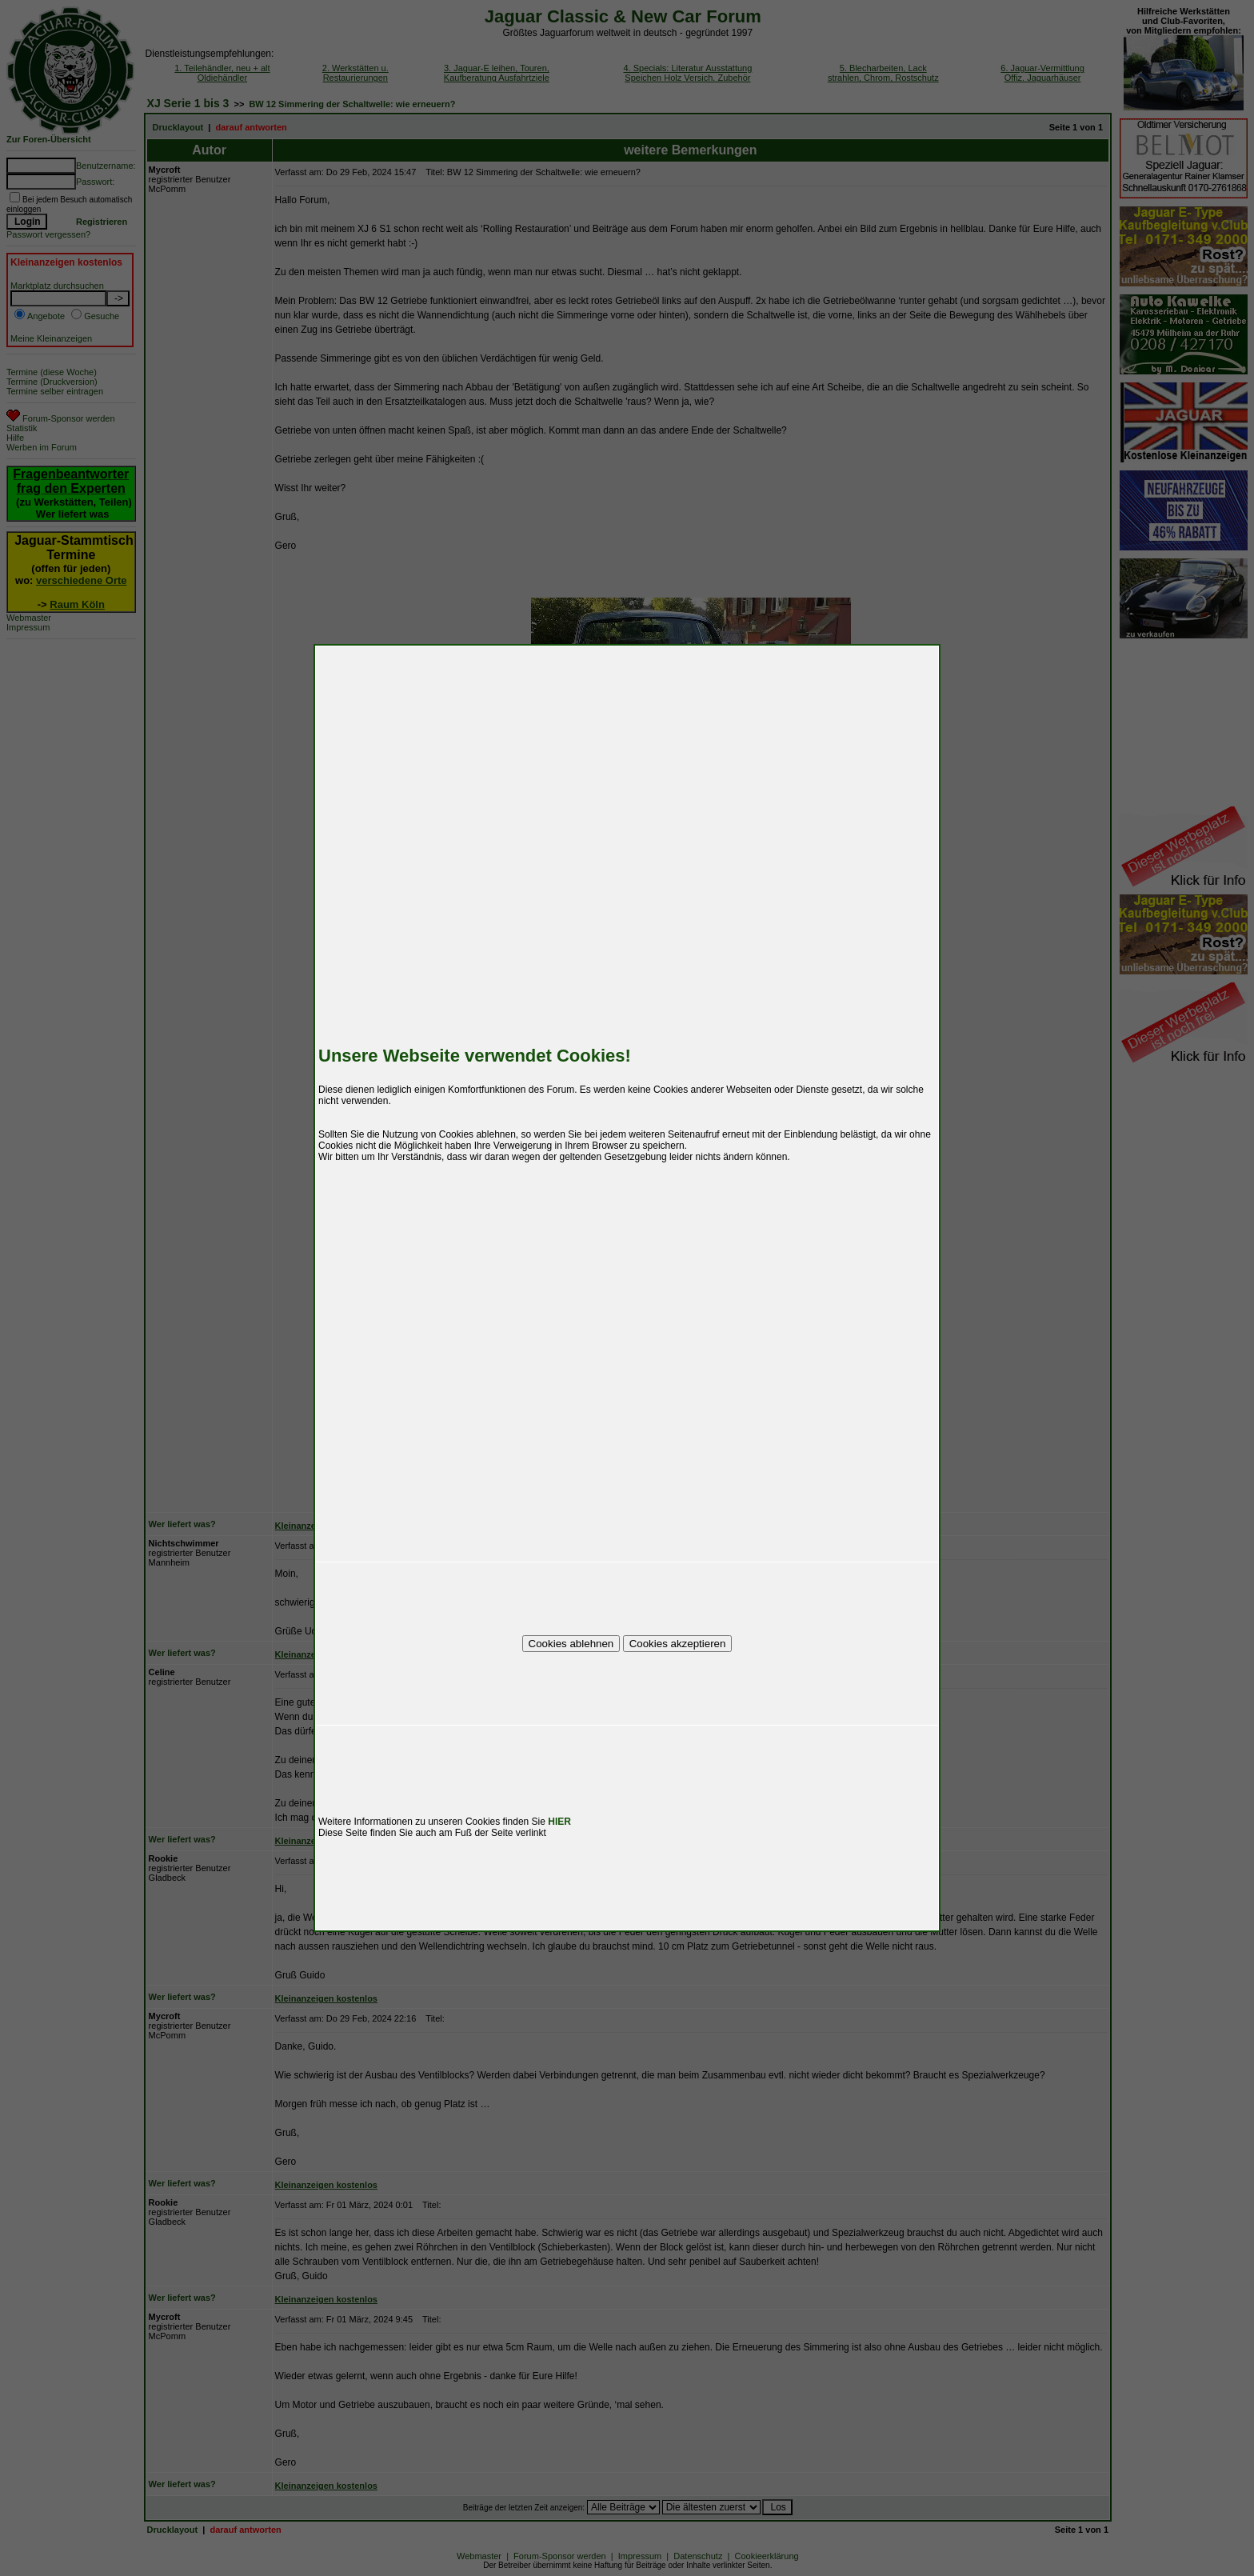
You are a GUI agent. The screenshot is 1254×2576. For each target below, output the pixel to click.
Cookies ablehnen (571, 1644)
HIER (559, 1821)
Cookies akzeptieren (677, 1644)
